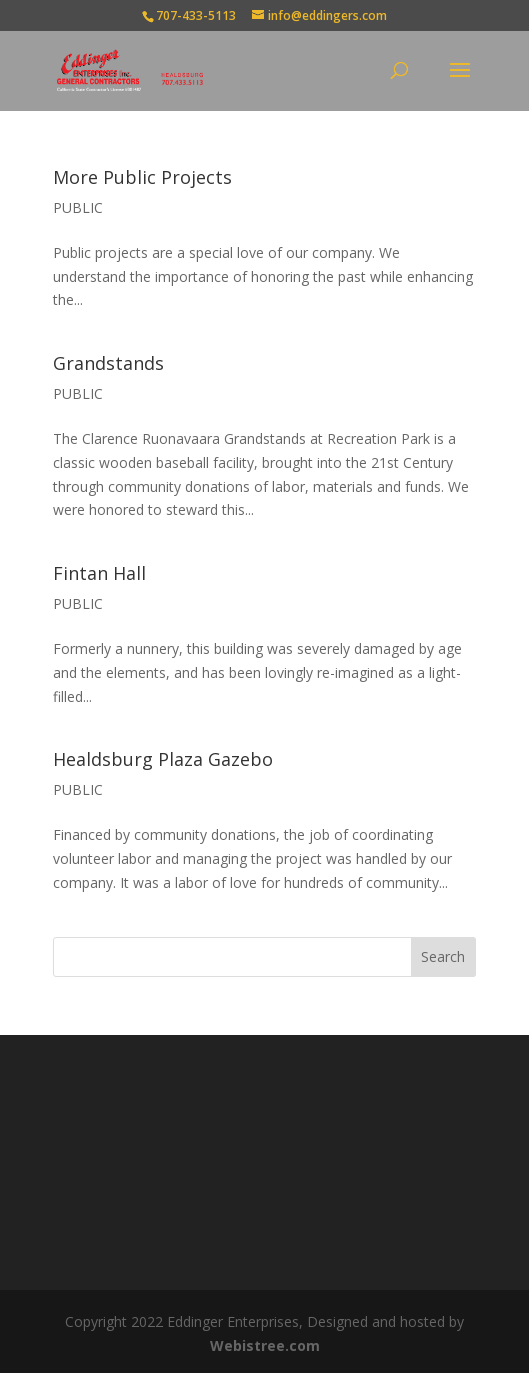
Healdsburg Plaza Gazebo (163, 759)
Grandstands (108, 363)
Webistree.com (265, 1345)
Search (443, 956)
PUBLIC (78, 207)
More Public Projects (142, 177)
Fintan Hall (99, 573)
